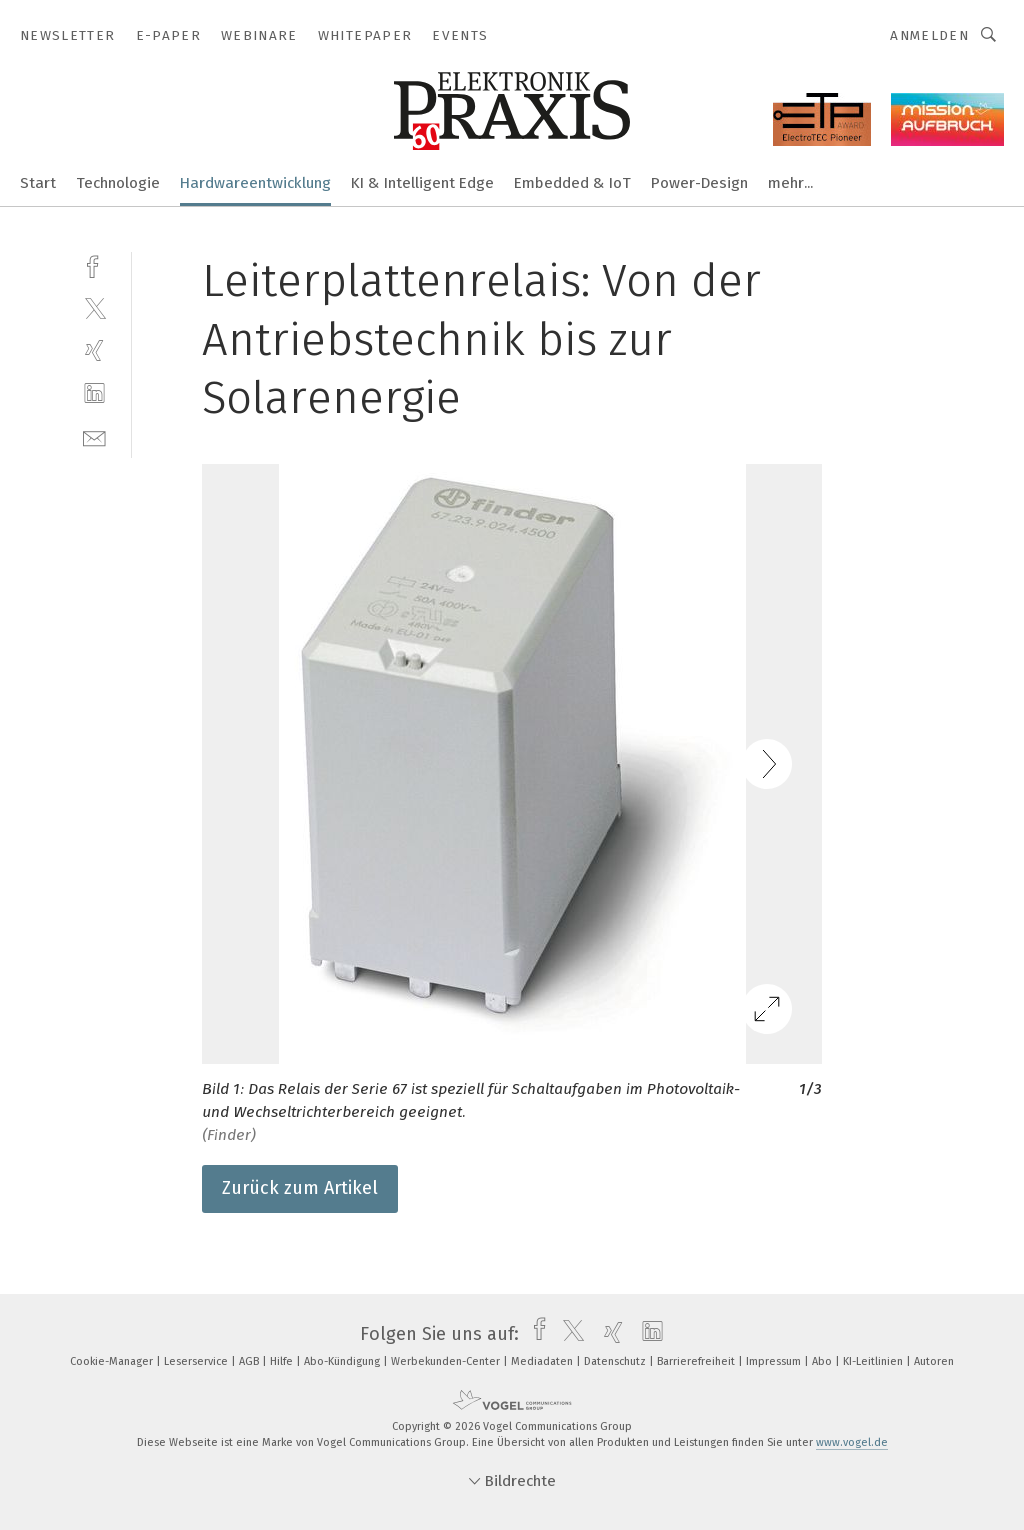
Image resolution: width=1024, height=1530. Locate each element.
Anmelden (929, 35)
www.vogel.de (852, 1442)
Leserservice (197, 1361)
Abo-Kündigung (343, 1361)
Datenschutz (616, 1361)
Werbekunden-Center (447, 1361)
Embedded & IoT (572, 183)
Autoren (934, 1361)
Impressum (775, 1361)
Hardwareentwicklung (255, 183)
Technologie (118, 183)
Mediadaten (543, 1361)
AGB (250, 1361)
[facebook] (94, 264)
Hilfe (283, 1361)
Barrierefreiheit (697, 1361)
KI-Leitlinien (874, 1361)
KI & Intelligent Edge (422, 183)
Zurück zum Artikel (300, 1188)
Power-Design (699, 183)
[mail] (94, 436)
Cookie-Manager (113, 1361)
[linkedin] (94, 393)
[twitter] (94, 307)
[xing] (94, 350)
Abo (823, 1361)
